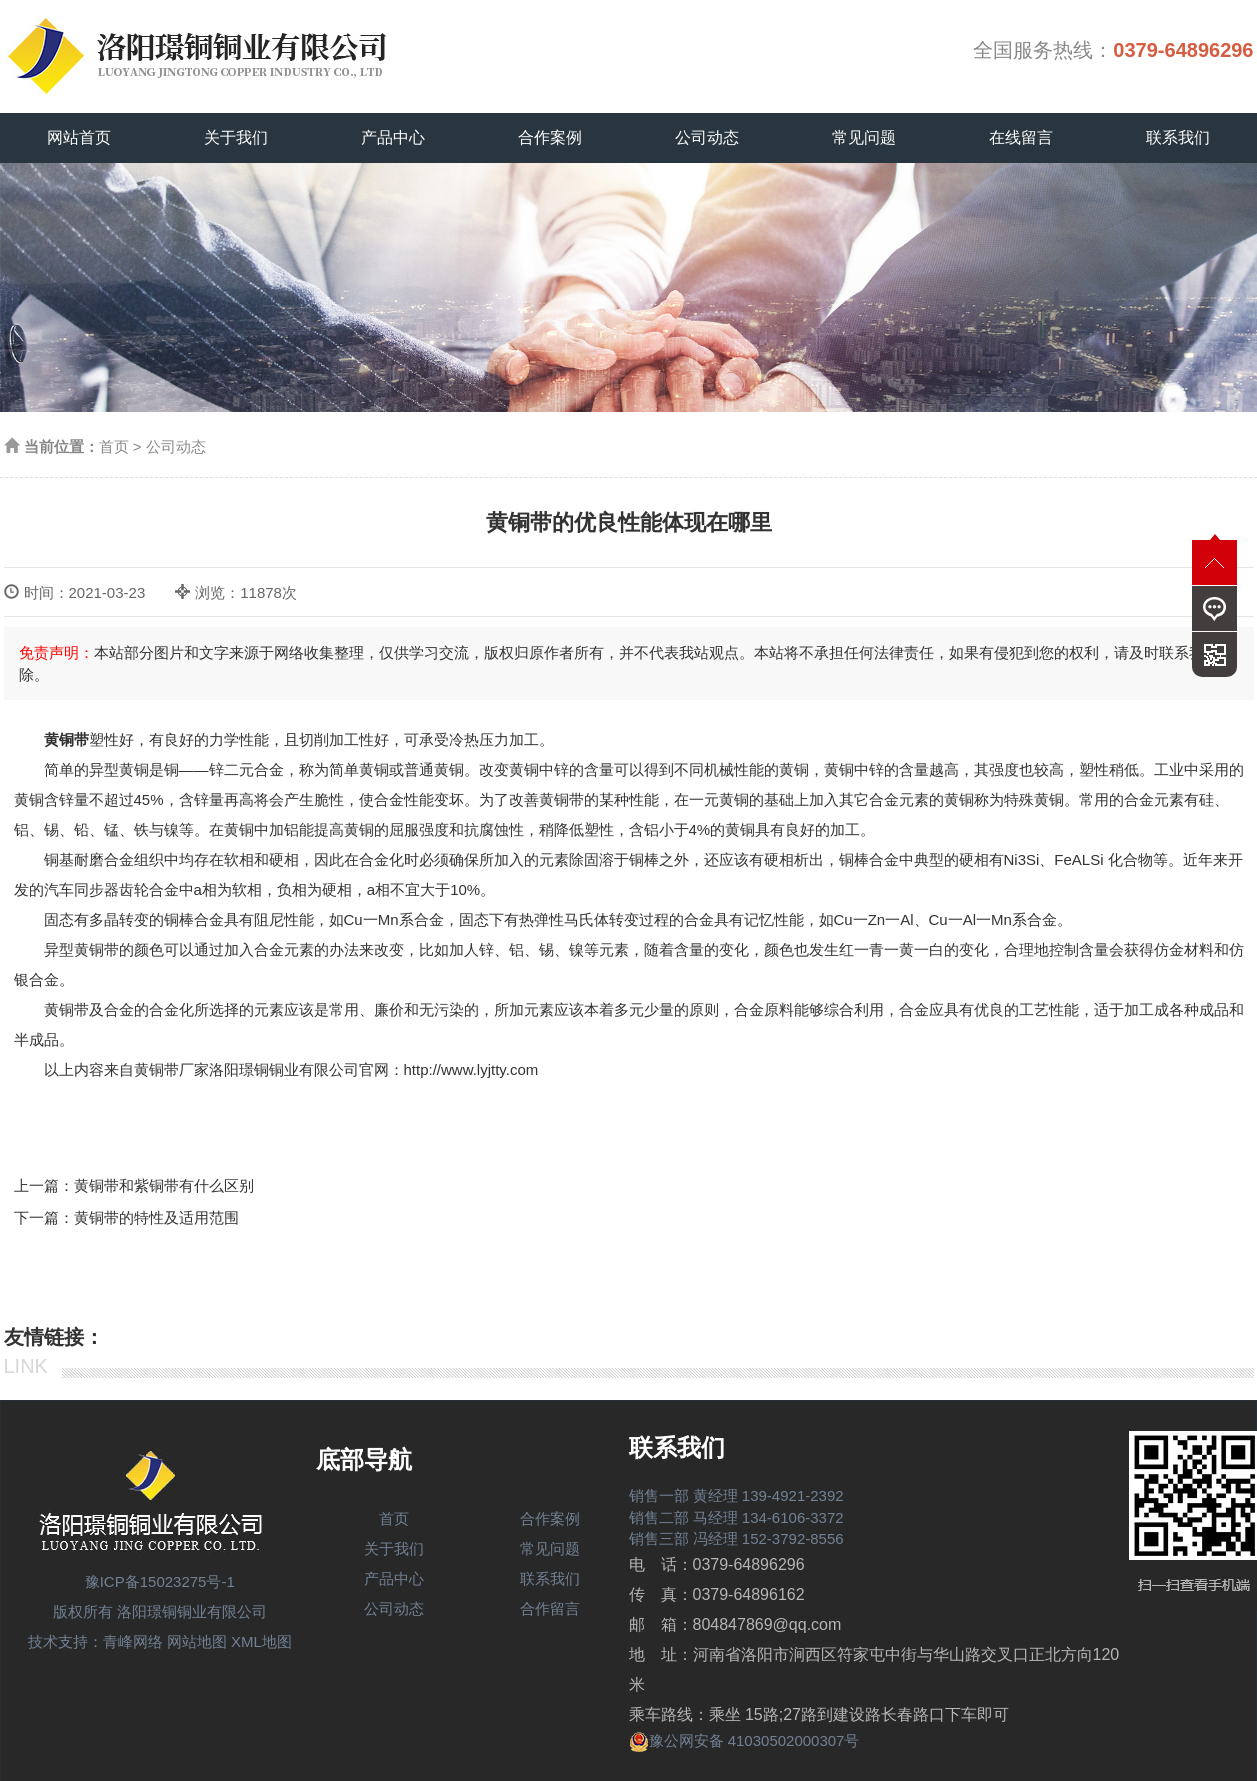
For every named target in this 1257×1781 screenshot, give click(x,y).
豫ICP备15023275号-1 (160, 1581)
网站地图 (197, 1641)
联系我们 (1178, 137)
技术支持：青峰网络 (95, 1641)
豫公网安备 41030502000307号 (744, 1740)
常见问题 (864, 137)
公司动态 (707, 137)
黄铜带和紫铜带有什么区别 (164, 1185)
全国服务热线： (1113, 50)
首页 (114, 446)
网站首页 (79, 137)
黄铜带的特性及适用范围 (156, 1217)
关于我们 (236, 137)
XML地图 (261, 1641)
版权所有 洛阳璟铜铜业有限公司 (160, 1611)
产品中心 (393, 137)
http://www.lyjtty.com (471, 1069)
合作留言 (550, 1608)
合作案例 (550, 137)
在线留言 (1021, 137)
